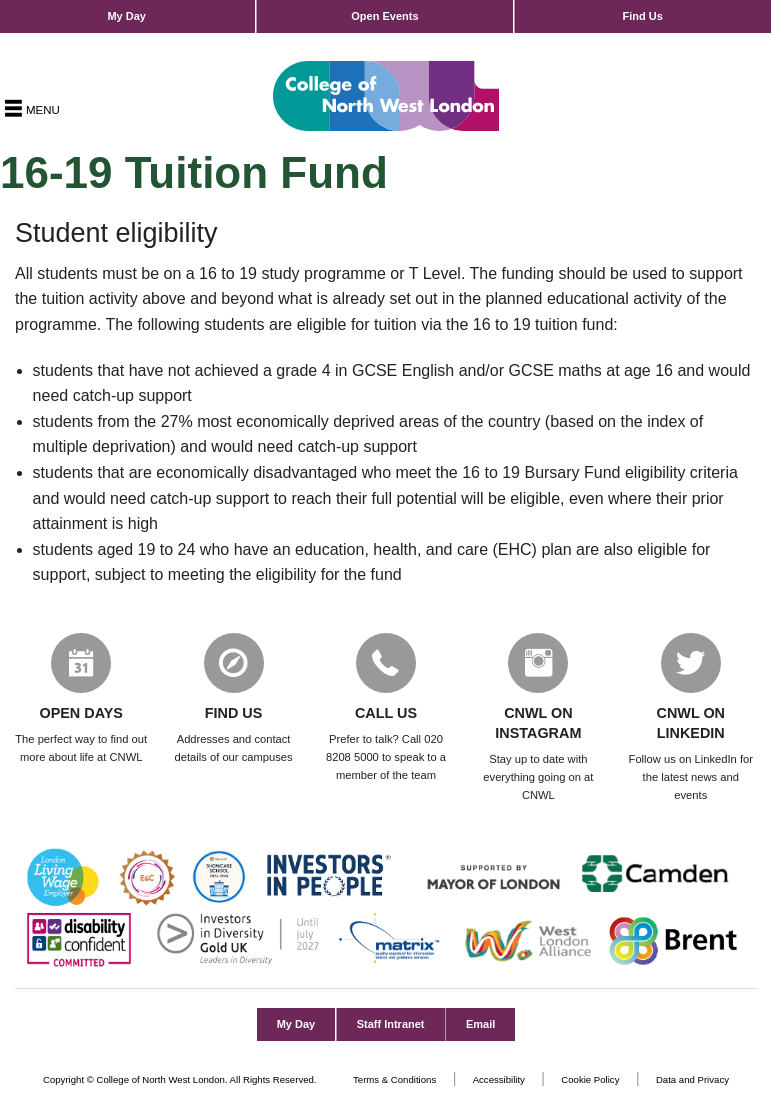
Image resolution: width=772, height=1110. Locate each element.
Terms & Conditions (394, 1079)
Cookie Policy (590, 1079)
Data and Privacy (692, 1079)
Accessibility (499, 1079)
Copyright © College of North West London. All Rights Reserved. (180, 1079)
